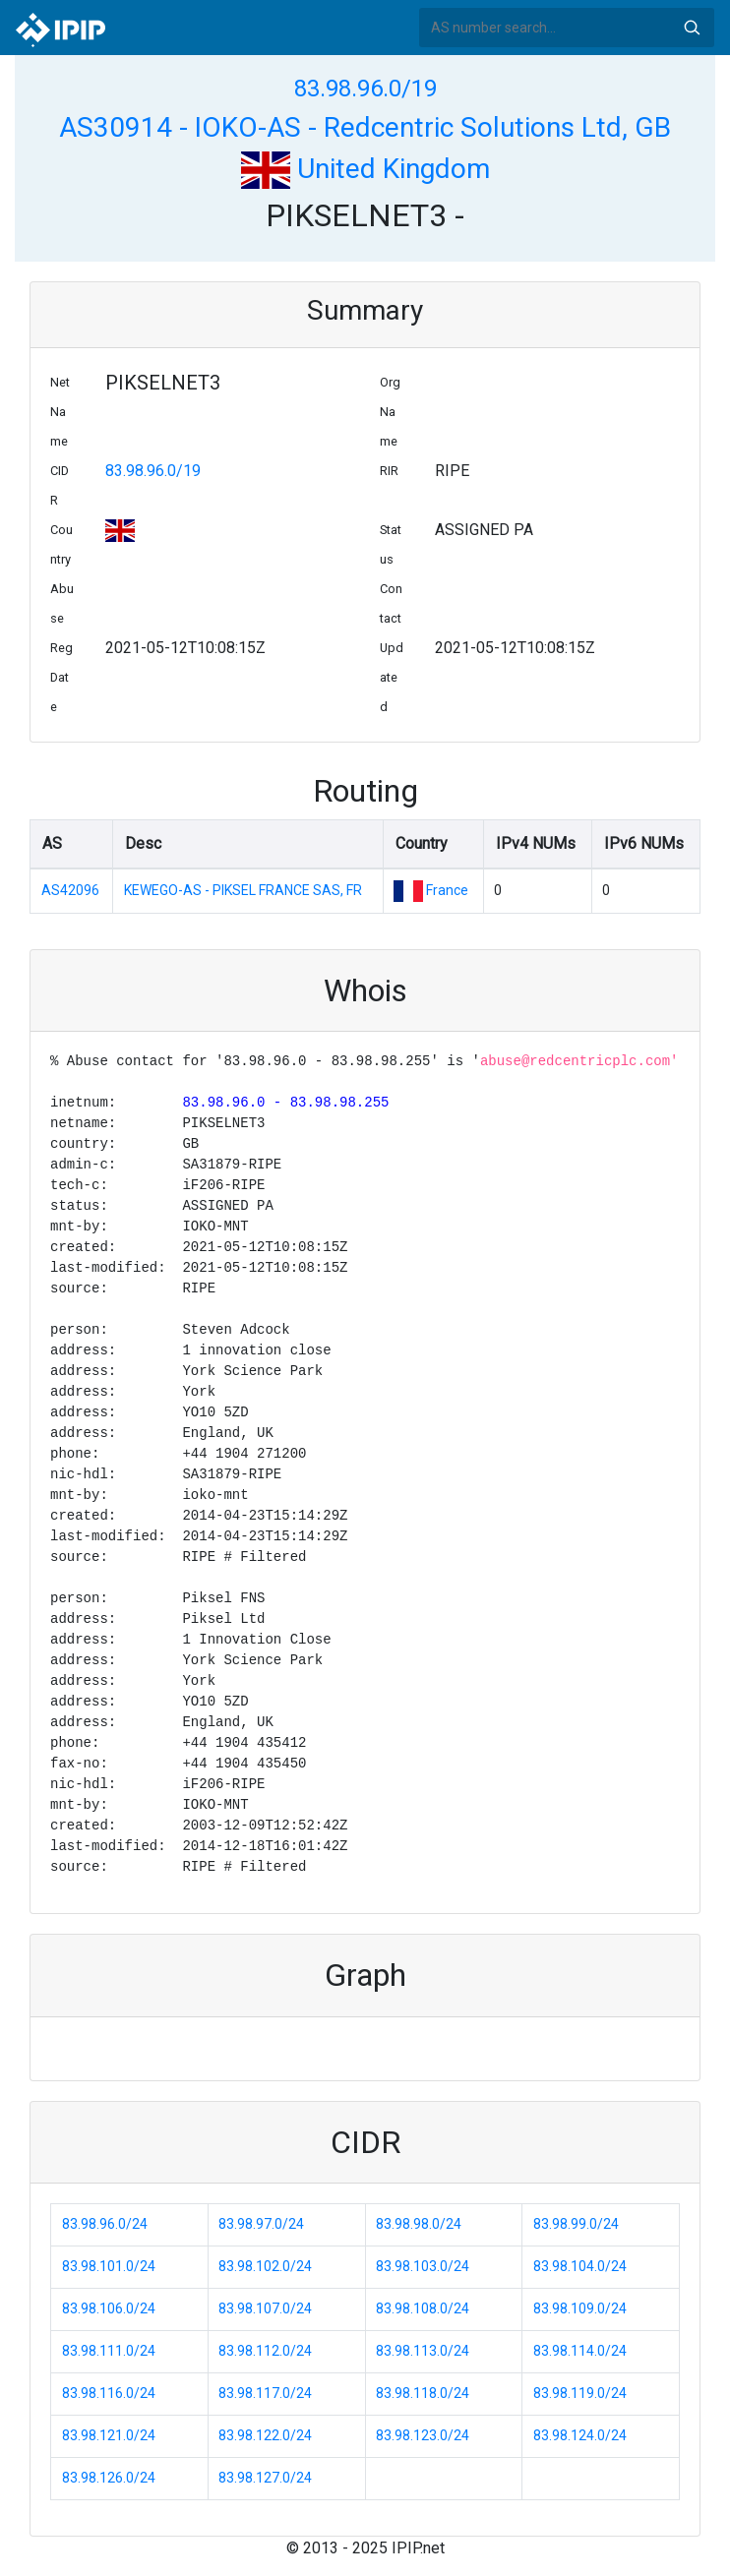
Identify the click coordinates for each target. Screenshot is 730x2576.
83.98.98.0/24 (418, 2224)
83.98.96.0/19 (365, 88)
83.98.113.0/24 (422, 2351)
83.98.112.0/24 (265, 2351)
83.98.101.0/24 (108, 2266)
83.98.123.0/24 (422, 2435)
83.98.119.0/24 (580, 2393)
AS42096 (70, 890)
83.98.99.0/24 (576, 2224)
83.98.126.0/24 (108, 2478)
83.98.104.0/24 (580, 2266)
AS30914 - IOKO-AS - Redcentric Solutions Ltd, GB (365, 127)
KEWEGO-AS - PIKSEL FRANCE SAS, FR (243, 890)
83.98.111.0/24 (108, 2351)
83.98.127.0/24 (265, 2478)
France (447, 890)
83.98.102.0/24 (265, 2266)
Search (691, 27)
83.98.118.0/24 (422, 2393)
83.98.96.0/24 (105, 2224)
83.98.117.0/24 (265, 2393)
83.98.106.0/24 (108, 2308)
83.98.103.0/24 (422, 2266)
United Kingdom (365, 168)
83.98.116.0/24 (108, 2393)
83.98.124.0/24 (580, 2435)
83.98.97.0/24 (261, 2224)
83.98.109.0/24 (580, 2308)
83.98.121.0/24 (108, 2435)
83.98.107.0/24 (265, 2308)
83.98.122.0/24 (265, 2435)
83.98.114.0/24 (580, 2351)
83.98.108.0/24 (422, 2308)
